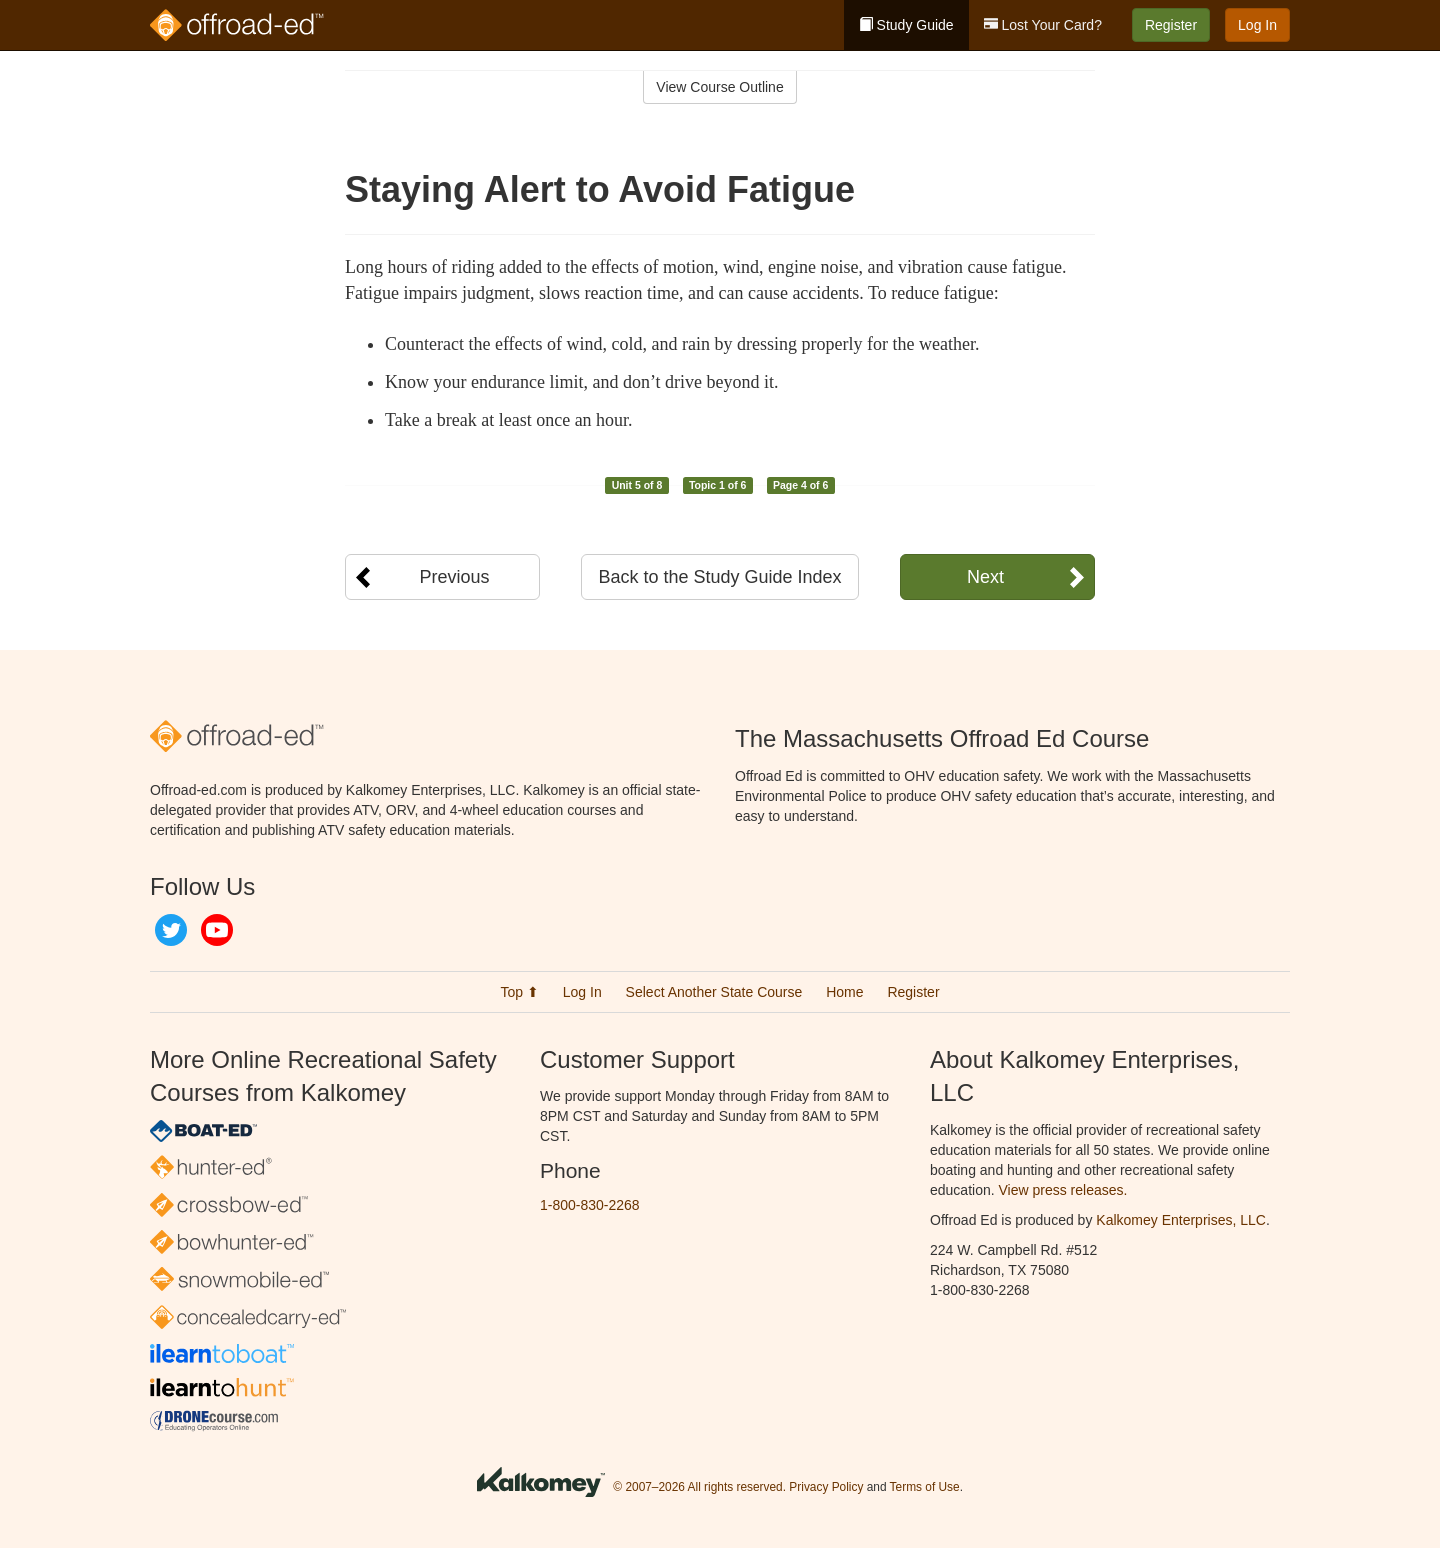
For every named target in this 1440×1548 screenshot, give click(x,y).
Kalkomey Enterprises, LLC (1181, 1220)
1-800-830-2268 (590, 1205)
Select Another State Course (714, 992)
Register (1171, 25)
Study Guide (906, 25)
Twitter (171, 930)
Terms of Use (925, 1487)
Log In (1257, 25)
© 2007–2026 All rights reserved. (699, 1487)
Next (985, 577)
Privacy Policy (826, 1487)
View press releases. (1063, 1190)
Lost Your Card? (1043, 25)
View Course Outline (719, 87)
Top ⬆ (519, 992)
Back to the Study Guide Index (719, 577)
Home (844, 992)
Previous (454, 577)
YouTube (217, 930)
